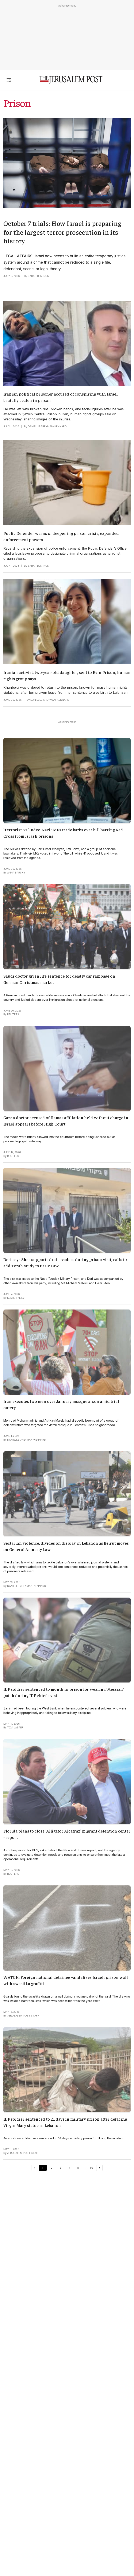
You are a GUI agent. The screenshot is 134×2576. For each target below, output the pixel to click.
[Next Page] (99, 2168)
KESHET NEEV (15, 1297)
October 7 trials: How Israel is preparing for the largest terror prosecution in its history (62, 232)
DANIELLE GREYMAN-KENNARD (47, 426)
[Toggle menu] (9, 80)
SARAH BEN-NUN (38, 276)
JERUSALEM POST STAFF (23, 2015)
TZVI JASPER (15, 1727)
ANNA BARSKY (16, 872)
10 (91, 2167)
